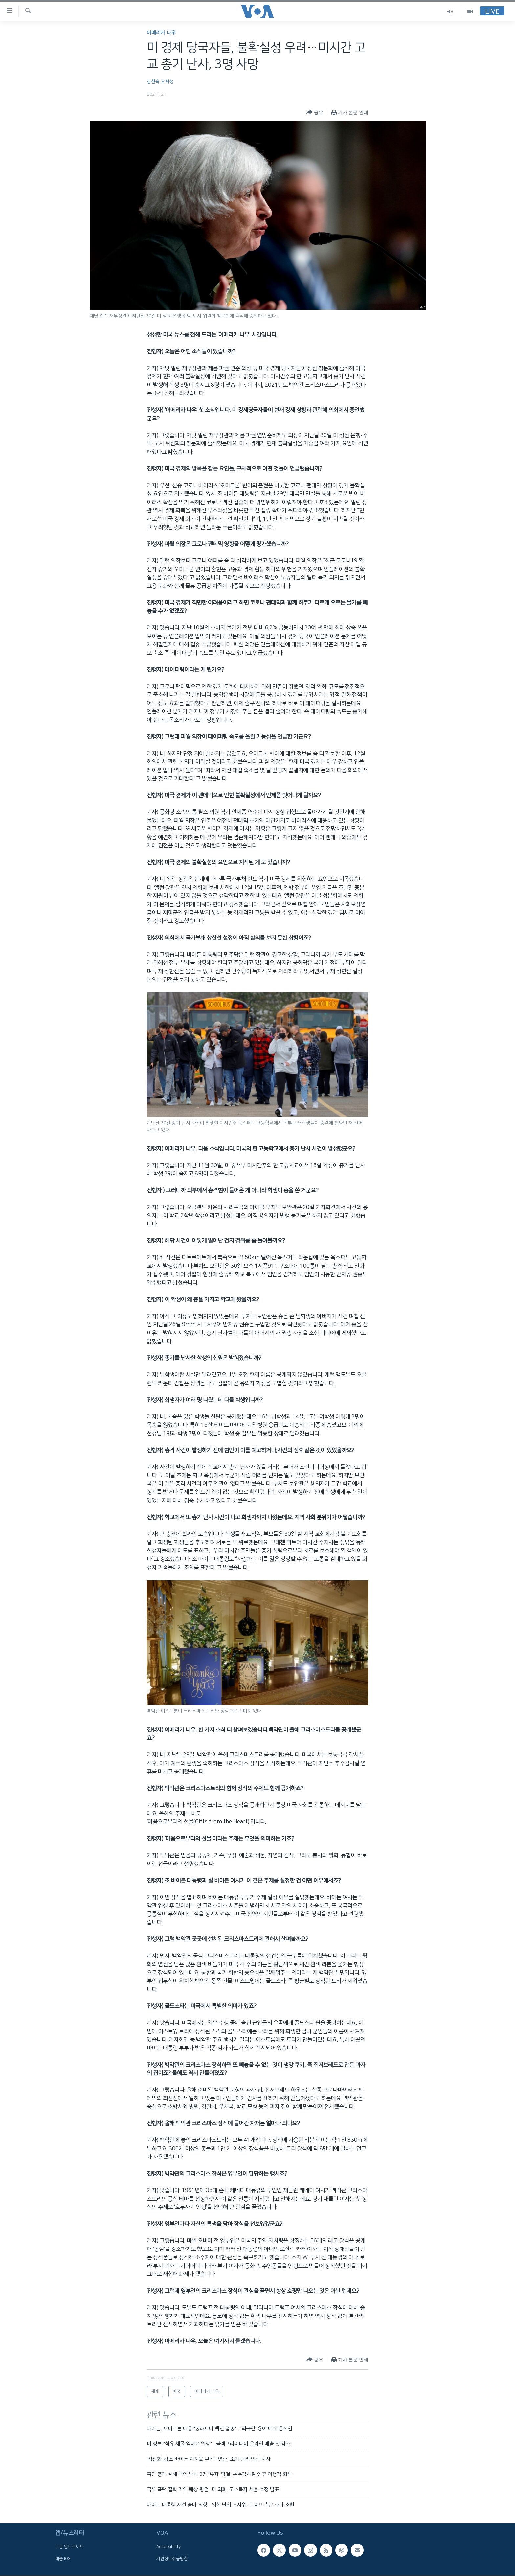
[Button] (314, 112)
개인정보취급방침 (172, 2558)
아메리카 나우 (161, 32)
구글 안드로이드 (69, 2547)
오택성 (167, 81)
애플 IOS (63, 2558)
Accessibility (168, 2547)
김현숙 (153, 81)
